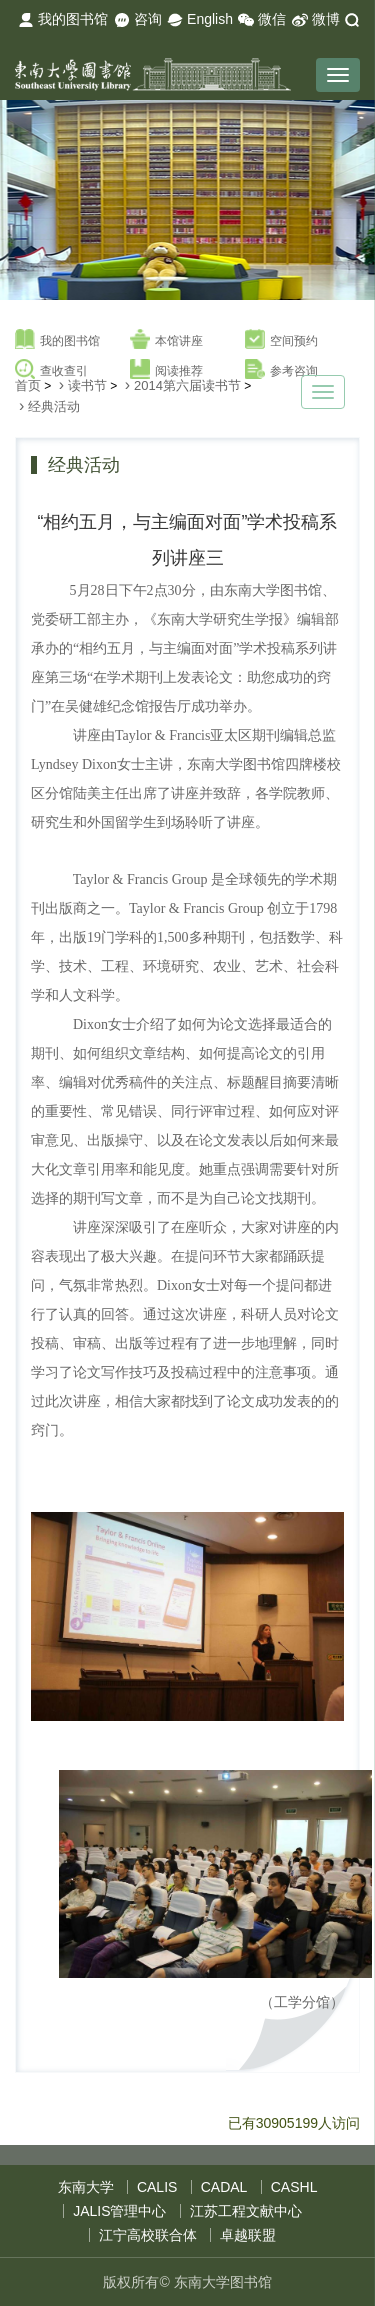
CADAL (224, 2187)
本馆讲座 (166, 340)
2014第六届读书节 (187, 385)
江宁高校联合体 (148, 2235)
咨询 (138, 20)
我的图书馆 (63, 20)
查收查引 (51, 370)
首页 (28, 385)
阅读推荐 (166, 370)
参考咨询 (281, 370)
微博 (316, 20)
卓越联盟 (248, 2235)
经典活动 (54, 406)
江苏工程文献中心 (246, 2211)
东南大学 (86, 2187)
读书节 (87, 385)
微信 (262, 20)
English (200, 20)
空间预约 (281, 340)
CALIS (157, 2187)
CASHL (294, 2187)
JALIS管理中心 (119, 2211)
